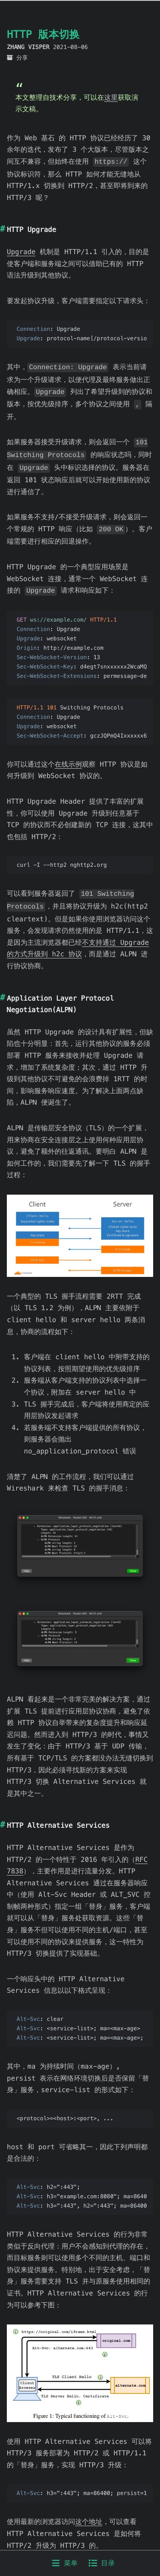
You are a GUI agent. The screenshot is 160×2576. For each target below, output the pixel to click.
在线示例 (68, 756)
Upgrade (21, 250)
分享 (22, 57)
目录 (101, 2563)
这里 (111, 97)
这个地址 (88, 2512)
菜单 (65, 2563)
